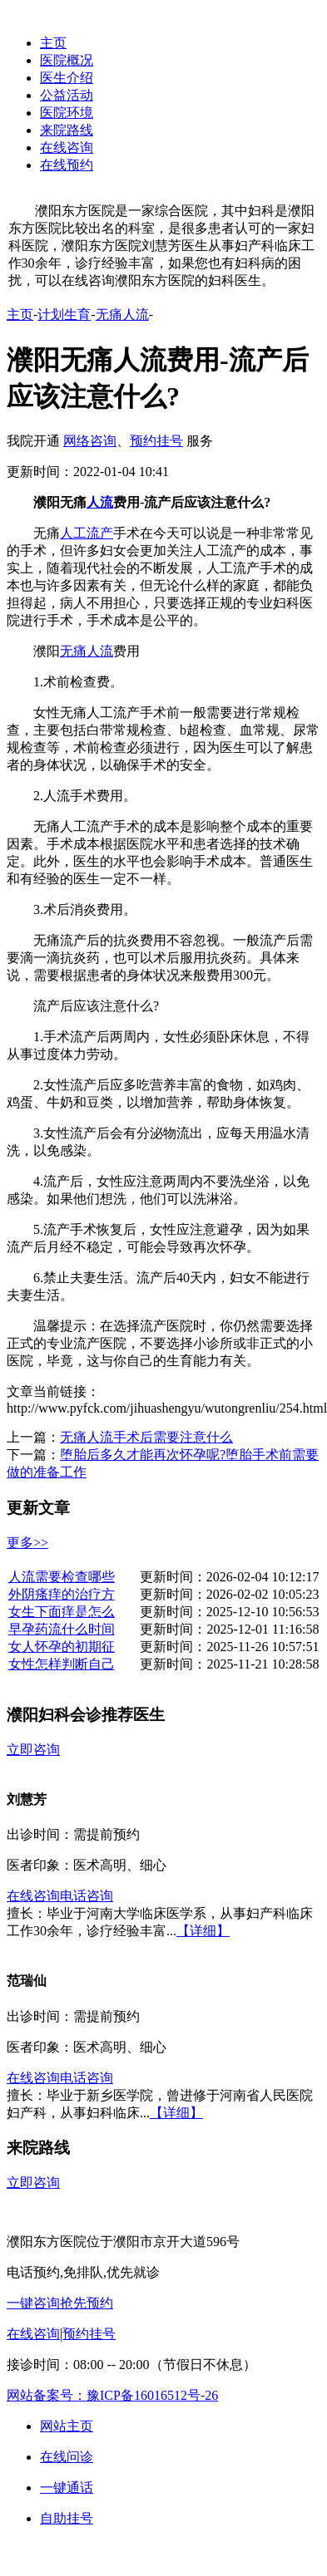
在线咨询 (66, 147)
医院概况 (66, 60)
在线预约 (66, 165)
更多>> (27, 1543)
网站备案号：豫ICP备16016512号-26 (112, 2395)
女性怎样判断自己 (61, 1664)
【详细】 (203, 1931)
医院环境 (66, 113)
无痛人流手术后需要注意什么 (146, 1437)
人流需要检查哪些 (61, 1577)
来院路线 (66, 130)
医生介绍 (66, 78)
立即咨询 (33, 1750)
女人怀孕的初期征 (61, 1646)
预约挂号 (156, 441)
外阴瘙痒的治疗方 (61, 1594)
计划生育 (64, 314)
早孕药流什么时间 (61, 1629)
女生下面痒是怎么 (61, 1612)
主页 (53, 43)
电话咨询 (86, 1896)
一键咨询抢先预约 (60, 2303)
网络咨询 (89, 441)
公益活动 (66, 95)
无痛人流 (122, 314)
